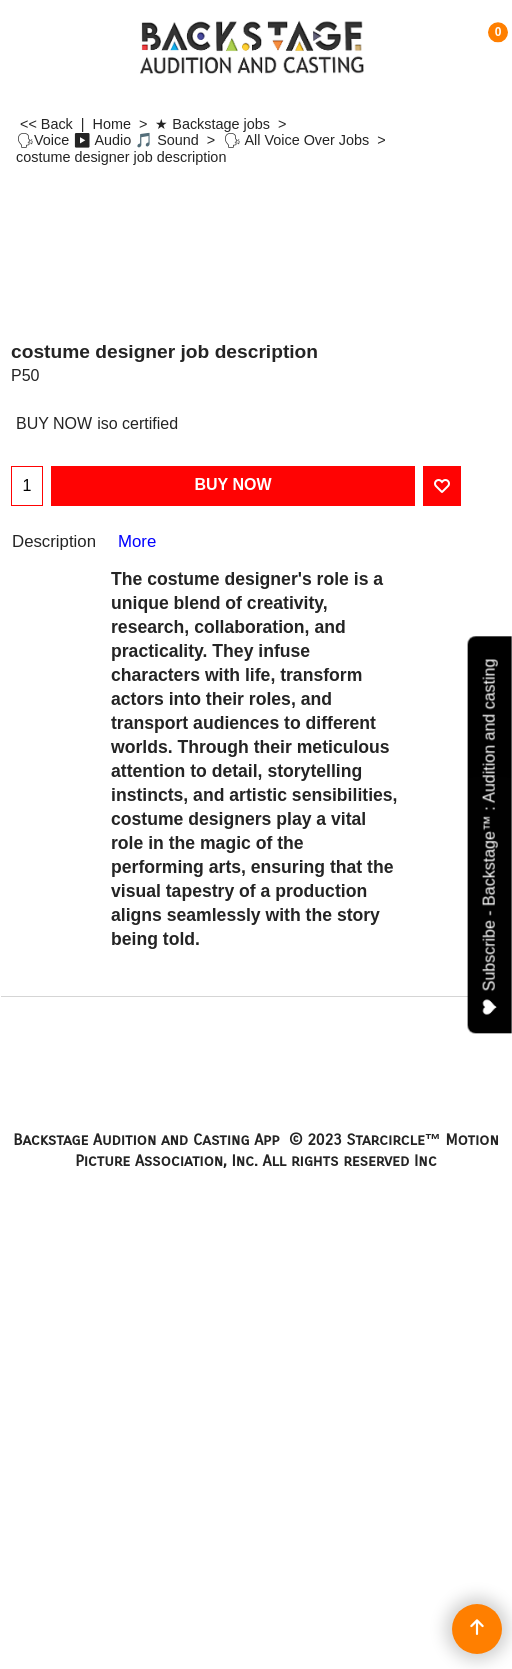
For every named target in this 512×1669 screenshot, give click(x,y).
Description (54, 541)
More (137, 541)
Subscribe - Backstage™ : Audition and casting (490, 836)
